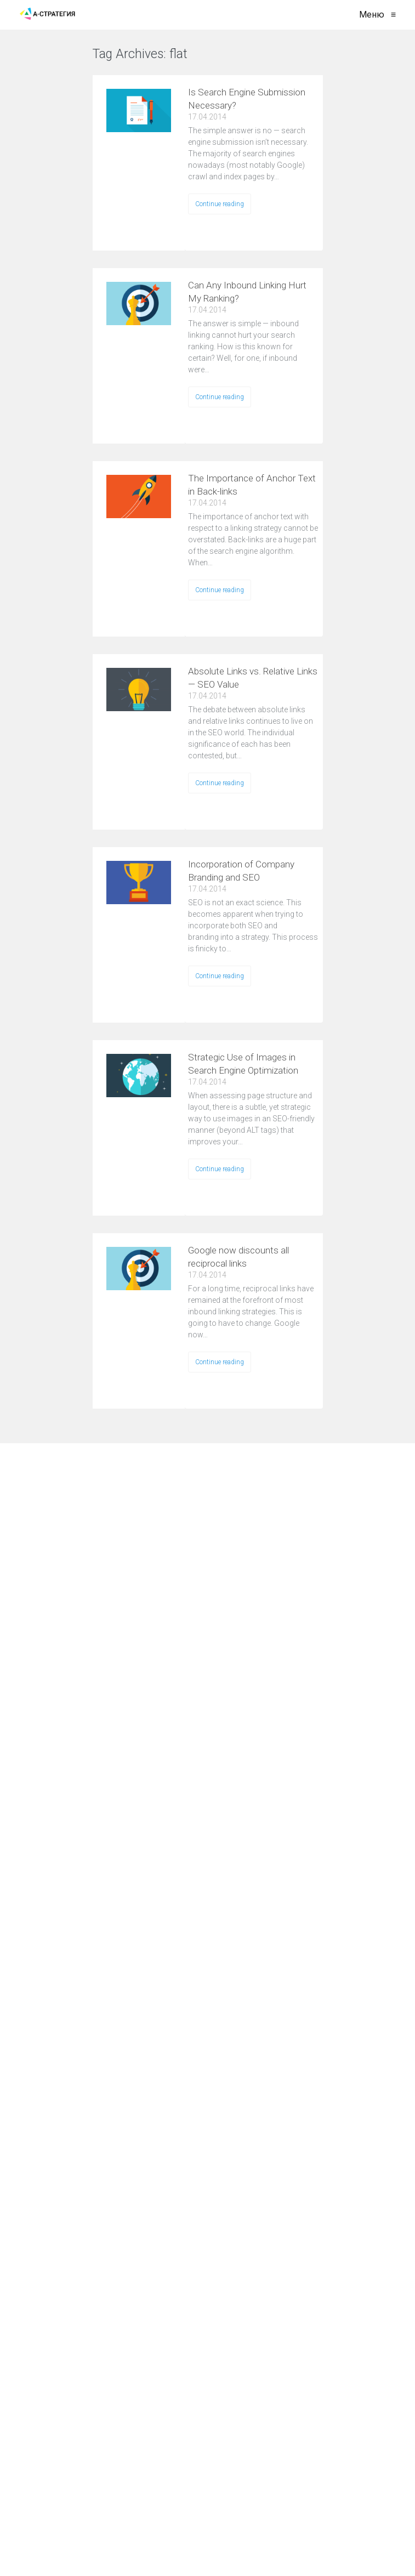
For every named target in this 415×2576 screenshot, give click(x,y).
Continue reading (219, 204)
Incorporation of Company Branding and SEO (241, 871)
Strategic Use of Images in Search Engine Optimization (243, 1064)
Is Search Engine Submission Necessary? (246, 99)
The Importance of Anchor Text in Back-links (252, 485)
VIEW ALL (223, 60)
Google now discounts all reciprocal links (238, 1257)
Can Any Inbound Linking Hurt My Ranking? (247, 292)
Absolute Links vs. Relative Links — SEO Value (252, 678)
